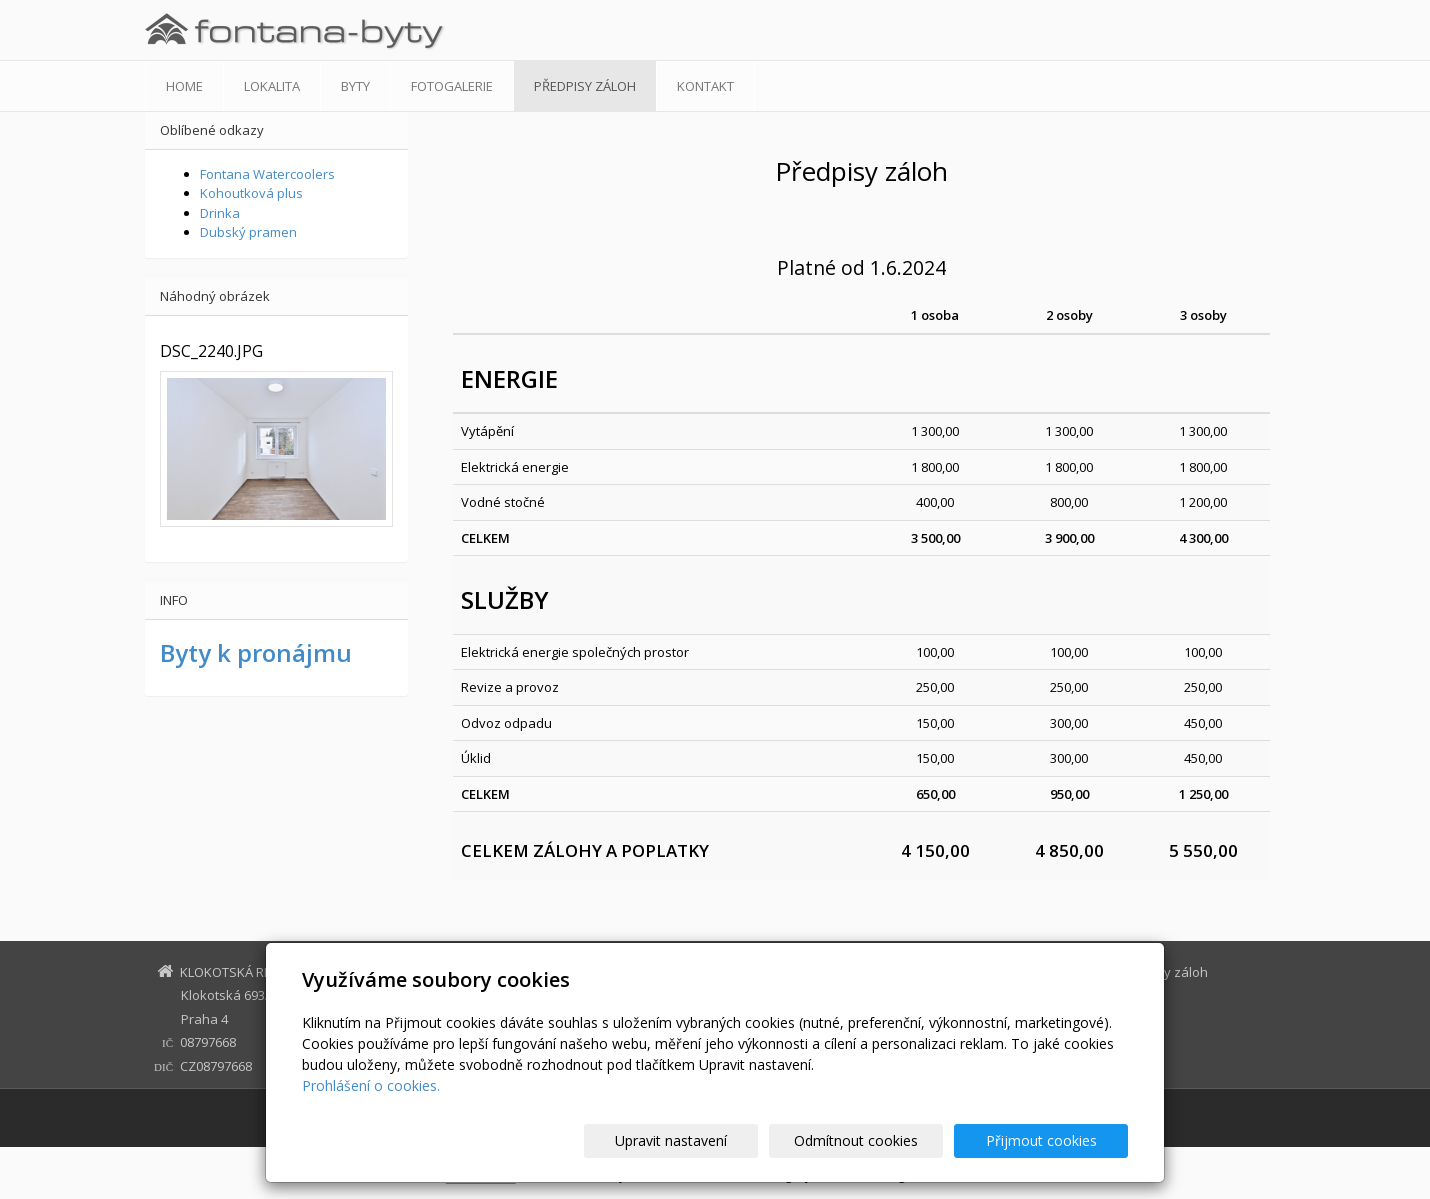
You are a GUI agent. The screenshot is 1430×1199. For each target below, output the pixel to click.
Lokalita (272, 86)
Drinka (220, 213)
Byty (355, 86)
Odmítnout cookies (888, 1140)
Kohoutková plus (251, 193)
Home (184, 86)
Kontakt (705, 86)
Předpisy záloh (585, 86)
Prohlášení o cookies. (371, 1085)
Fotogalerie (452, 86)
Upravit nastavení (724, 1140)
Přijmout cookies (1051, 1140)
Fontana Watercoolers (267, 174)
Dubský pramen (248, 232)
